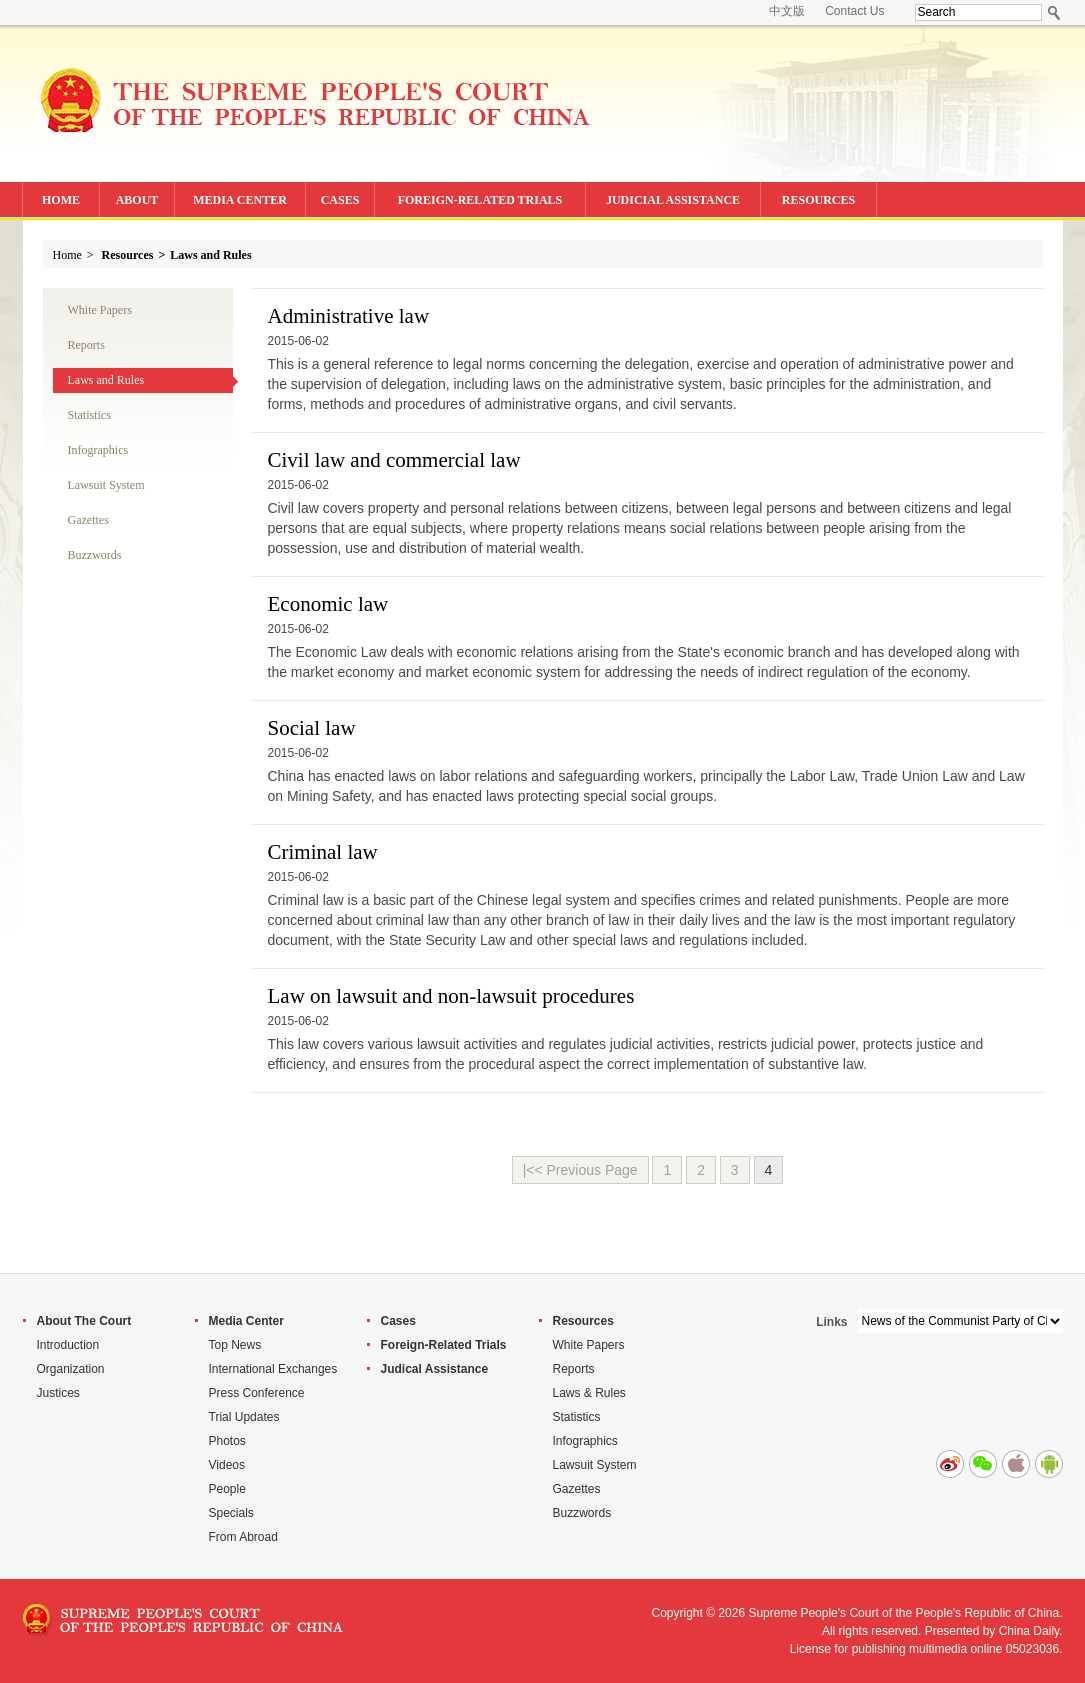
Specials (231, 1513)
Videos (227, 1465)
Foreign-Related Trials (444, 1345)
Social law (312, 728)
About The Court (84, 1321)
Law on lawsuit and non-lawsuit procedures (451, 996)
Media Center (246, 1321)
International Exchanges (273, 1369)
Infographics (98, 450)
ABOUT (137, 200)
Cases (398, 1321)
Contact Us (854, 11)
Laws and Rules (210, 255)
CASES (340, 200)
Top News (235, 1345)
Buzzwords (95, 555)
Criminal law (323, 852)
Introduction (68, 1345)
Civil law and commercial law (394, 460)
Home (67, 255)
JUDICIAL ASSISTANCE (673, 200)
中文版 (787, 11)
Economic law (328, 604)
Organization (71, 1369)
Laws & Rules (589, 1393)
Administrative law (349, 316)
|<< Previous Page (580, 1170)
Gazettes (88, 520)
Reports (86, 345)
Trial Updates (244, 1417)
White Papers (100, 310)
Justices (58, 1393)
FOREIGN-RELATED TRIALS (480, 200)
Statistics (89, 415)
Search (1054, 12)
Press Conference (257, 1393)
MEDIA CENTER (240, 200)
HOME (61, 200)
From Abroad (243, 1537)
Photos (227, 1441)
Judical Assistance (435, 1369)
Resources (128, 255)
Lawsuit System (106, 485)
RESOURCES (818, 200)
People (227, 1489)
